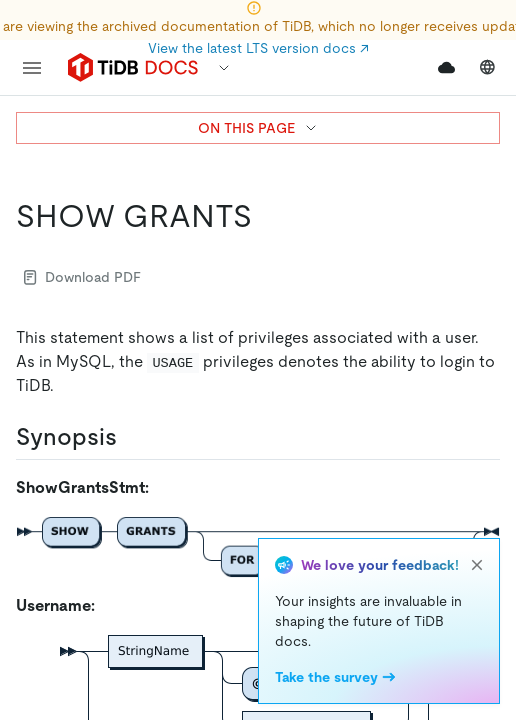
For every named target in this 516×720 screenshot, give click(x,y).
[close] (477, 565)
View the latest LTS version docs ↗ (258, 48)
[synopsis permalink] (133, 437)
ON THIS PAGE (258, 128)
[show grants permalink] (268, 216)
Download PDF (82, 277)
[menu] (32, 68)
